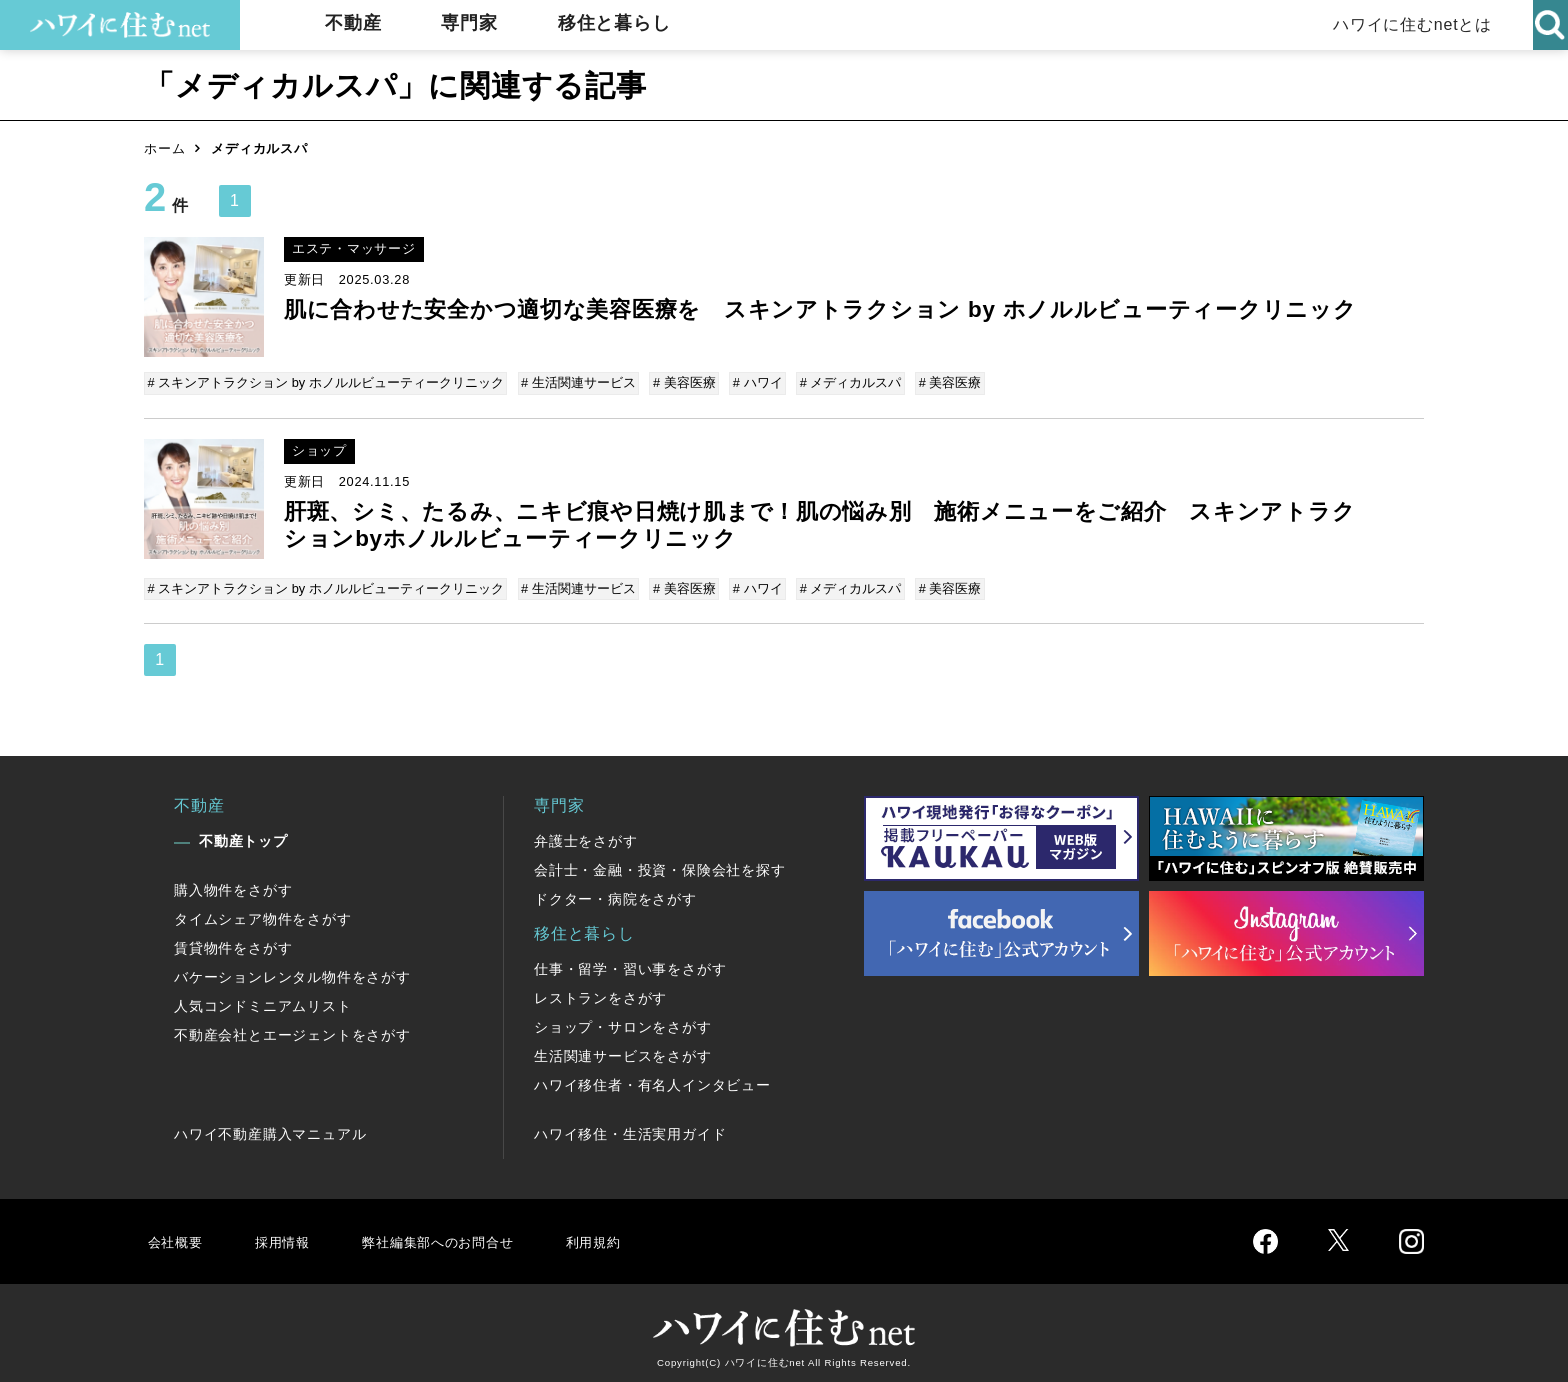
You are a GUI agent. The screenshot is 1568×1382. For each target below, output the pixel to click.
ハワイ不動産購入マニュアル (270, 1128)
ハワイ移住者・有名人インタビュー (652, 1079)
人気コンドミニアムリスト (263, 1000)
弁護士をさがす (586, 835)
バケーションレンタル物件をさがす (292, 971)
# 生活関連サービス (577, 382)
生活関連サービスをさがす (623, 1050)
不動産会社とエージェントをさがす (292, 1029)
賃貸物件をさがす (233, 942)
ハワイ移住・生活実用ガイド (630, 1128)
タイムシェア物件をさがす (263, 913)
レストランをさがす (600, 992)
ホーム (164, 148)
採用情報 (289, 1234)
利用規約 (631, 1234)
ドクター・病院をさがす (615, 893)
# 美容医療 (681, 382)
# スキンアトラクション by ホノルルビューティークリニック (327, 382)
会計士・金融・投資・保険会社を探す (660, 864)
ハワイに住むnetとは (1408, 24)
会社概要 (177, 1234)
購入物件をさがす (233, 884)
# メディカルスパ (843, 382)
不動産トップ (243, 835)
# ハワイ (753, 382)
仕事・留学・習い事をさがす (630, 963)
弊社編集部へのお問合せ (460, 1234)
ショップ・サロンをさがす (623, 1021)
